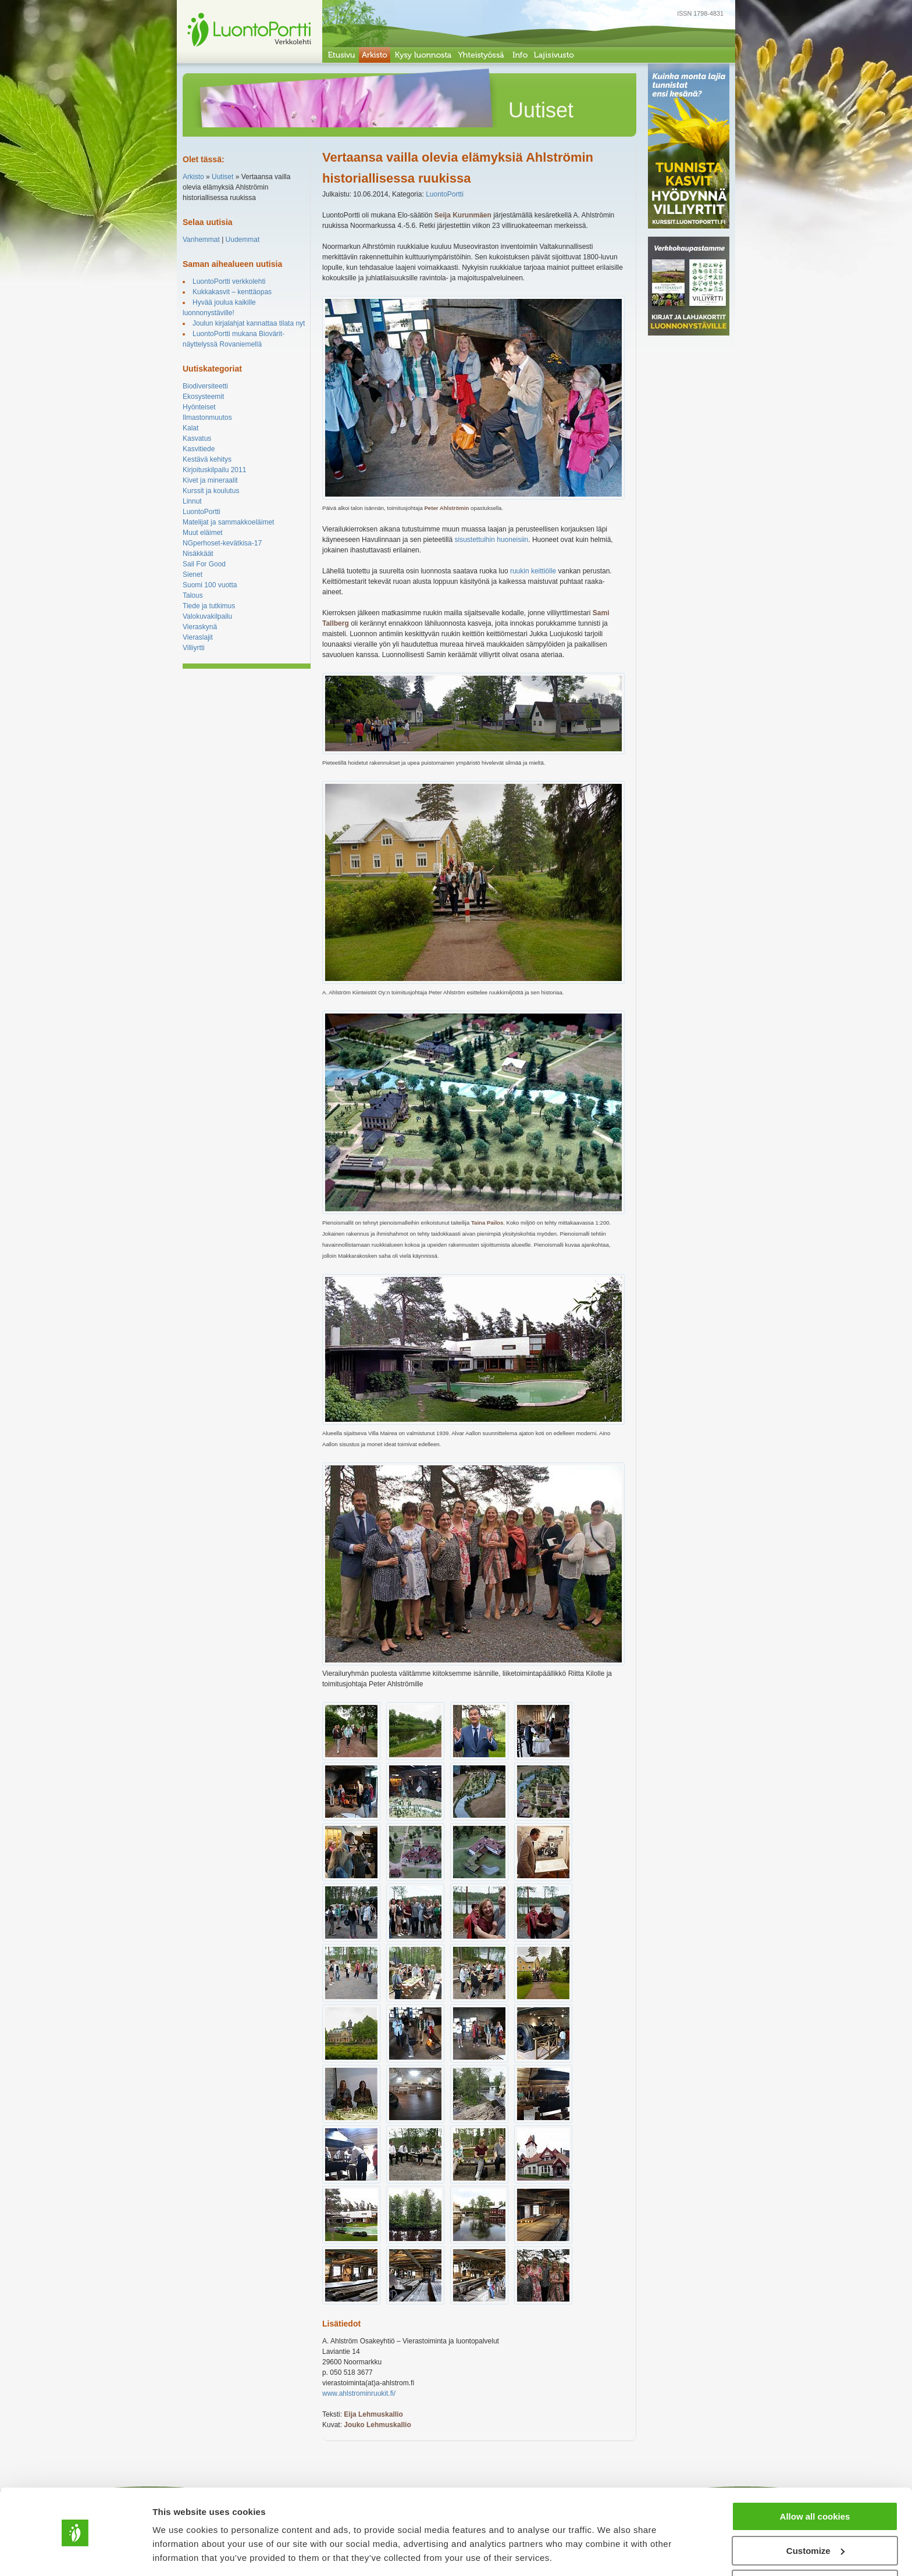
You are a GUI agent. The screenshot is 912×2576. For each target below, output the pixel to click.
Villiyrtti (194, 648)
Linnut (192, 501)
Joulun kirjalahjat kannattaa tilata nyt (249, 323)
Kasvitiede (199, 449)
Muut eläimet (203, 533)
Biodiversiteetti (205, 386)
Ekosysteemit (203, 397)
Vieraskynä (200, 627)
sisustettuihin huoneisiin (492, 540)
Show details (179, 2552)
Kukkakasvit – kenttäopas (232, 292)
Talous (193, 595)
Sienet (192, 574)
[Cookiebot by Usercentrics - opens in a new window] (75, 2553)
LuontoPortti (201, 512)
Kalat (190, 428)
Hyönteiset (199, 407)
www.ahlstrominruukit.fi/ (359, 2393)
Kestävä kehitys (207, 459)
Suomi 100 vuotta (210, 585)
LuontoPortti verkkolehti (229, 281)
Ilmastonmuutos (207, 417)
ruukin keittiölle (533, 571)
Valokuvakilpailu (207, 616)
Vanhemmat (201, 240)
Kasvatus (197, 438)
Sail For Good (204, 564)
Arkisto (193, 177)
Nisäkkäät (198, 554)
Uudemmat (243, 240)
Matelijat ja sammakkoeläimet (228, 522)
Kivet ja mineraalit (210, 480)
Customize (815, 2513)
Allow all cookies (815, 2479)
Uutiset (222, 177)
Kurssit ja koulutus (211, 491)
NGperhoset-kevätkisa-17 (222, 543)
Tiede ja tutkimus (209, 606)
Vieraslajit (198, 637)
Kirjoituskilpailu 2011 (214, 470)
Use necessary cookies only (815, 2547)
